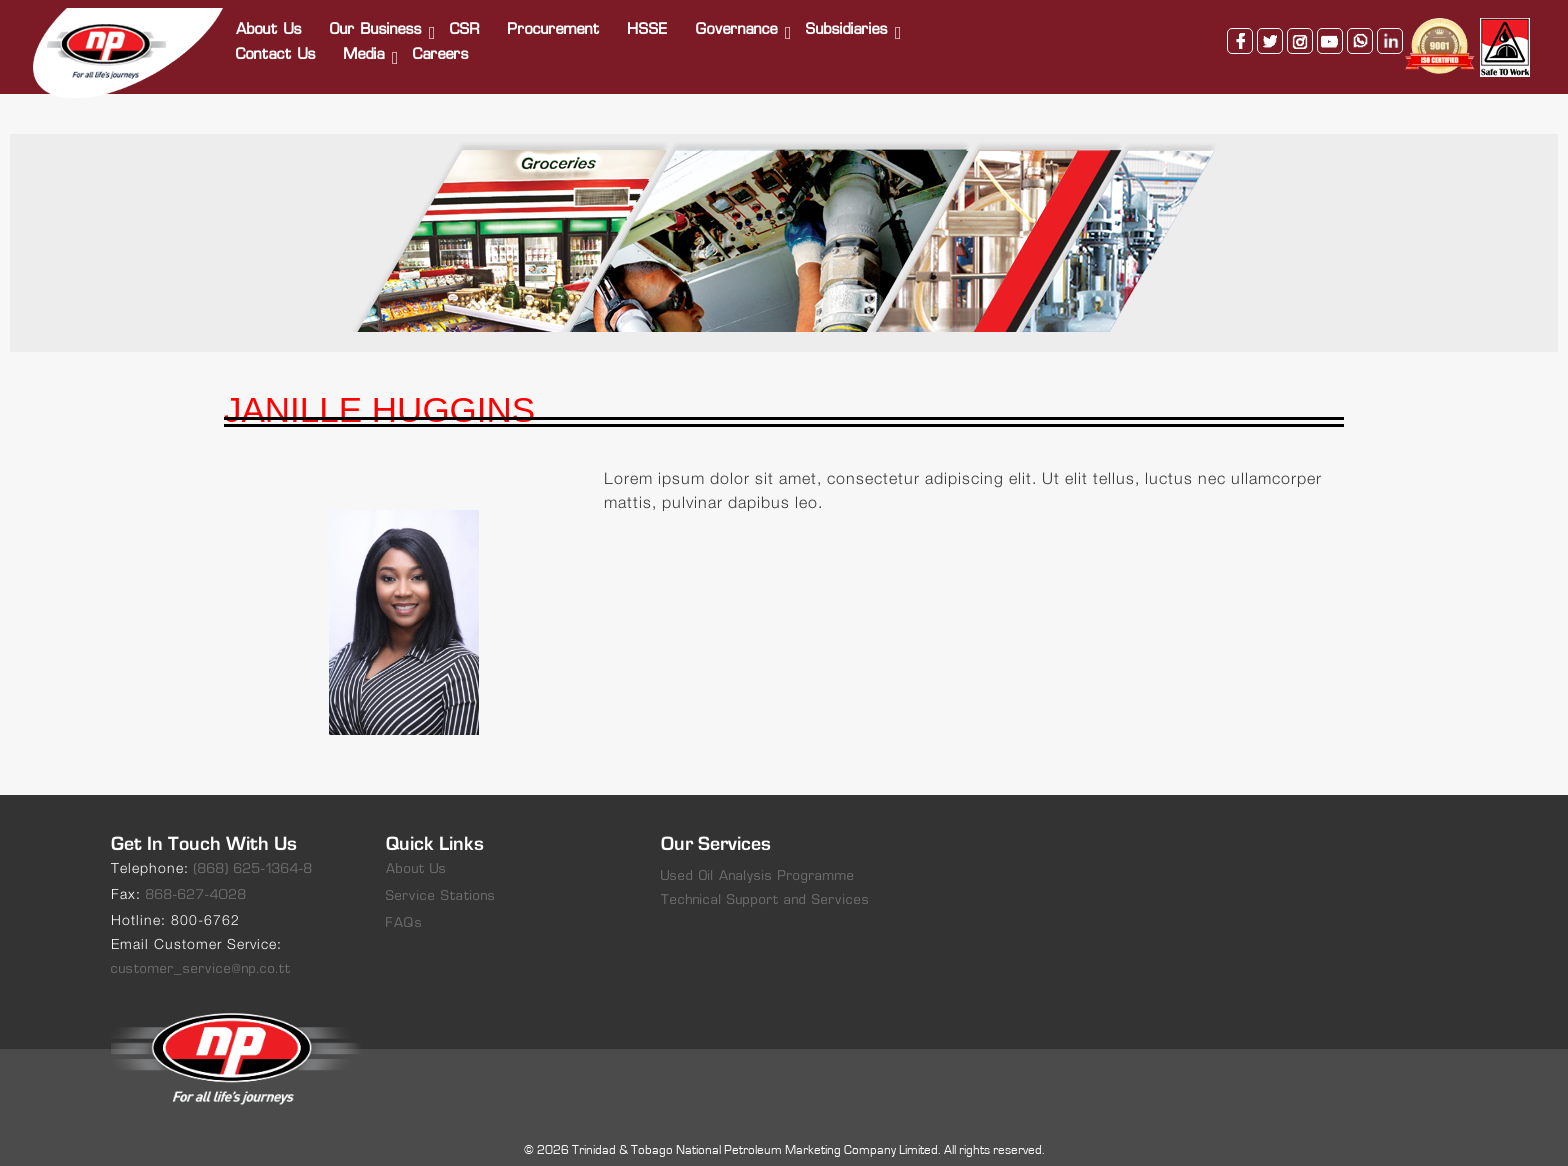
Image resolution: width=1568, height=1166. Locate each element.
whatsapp (1358, 33)
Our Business (377, 22)
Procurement (555, 22)
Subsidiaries (848, 22)
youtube (1328, 33)
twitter (1268, 33)
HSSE (649, 22)
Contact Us (277, 47)
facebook (1238, 33)
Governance (738, 22)
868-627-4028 (196, 880)
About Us (270, 22)
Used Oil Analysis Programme (758, 861)
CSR (466, 22)
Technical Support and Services (765, 885)
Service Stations (441, 881)
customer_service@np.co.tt (201, 954)
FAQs (404, 908)
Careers (442, 47)
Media (365, 47)
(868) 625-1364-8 (253, 854)
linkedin (1388, 33)
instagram (1298, 33)
